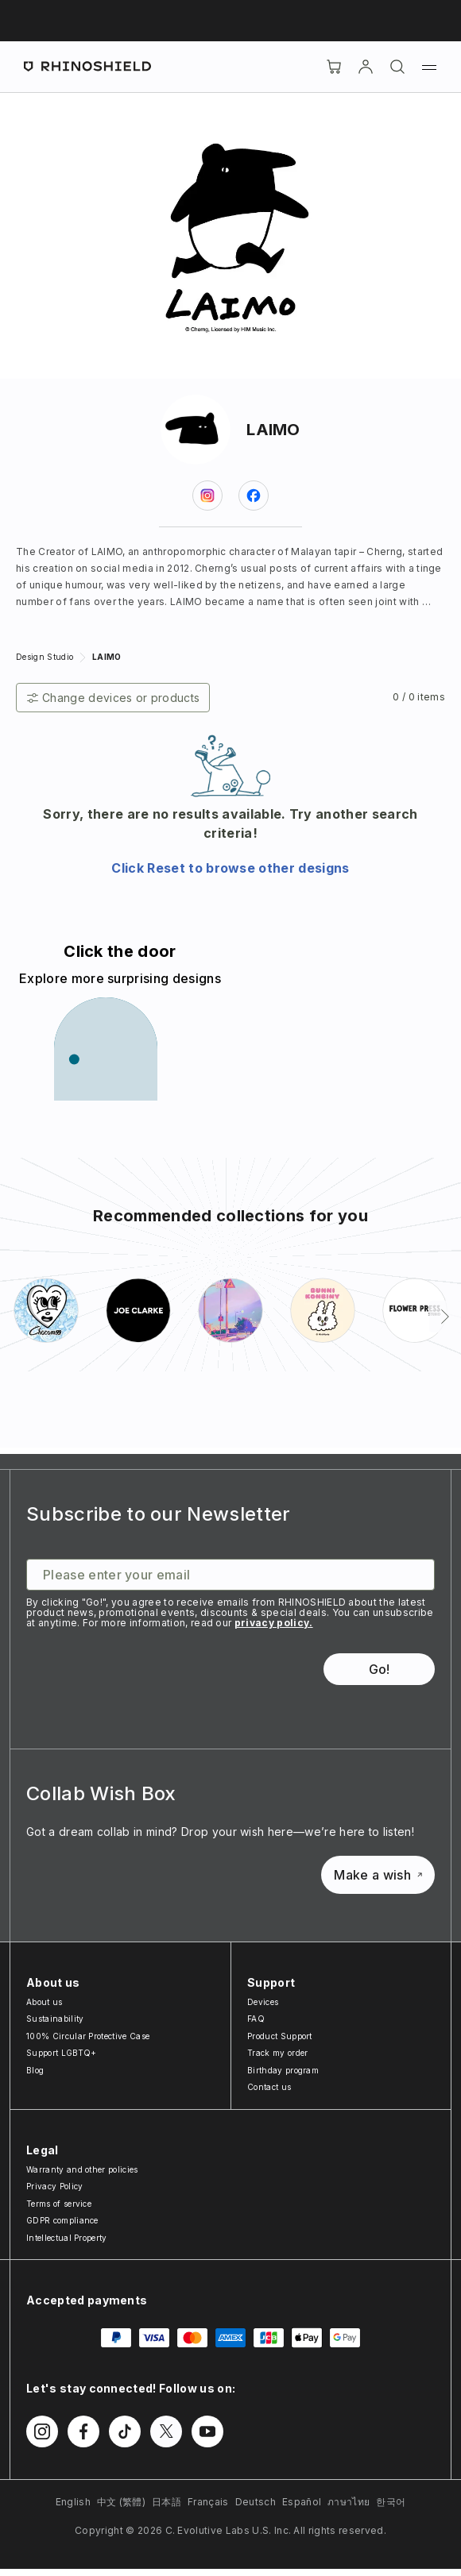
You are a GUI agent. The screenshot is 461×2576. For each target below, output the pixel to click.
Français (208, 2502)
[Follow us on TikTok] (125, 2431)
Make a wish (378, 1875)
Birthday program (283, 2070)
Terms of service (58, 2203)
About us (44, 2002)
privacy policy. (273, 1623)
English (73, 2502)
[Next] (445, 1316)
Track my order (277, 2052)
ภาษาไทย (348, 2502)
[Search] (397, 66)
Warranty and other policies (82, 2169)
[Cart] (334, 66)
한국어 (390, 2502)
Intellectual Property (66, 2237)
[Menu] (429, 66)
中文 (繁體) (121, 2502)
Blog (35, 2070)
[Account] (365, 66)
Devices (262, 2002)
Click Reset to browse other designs (230, 868)
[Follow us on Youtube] (207, 2431)
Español (301, 2502)
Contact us (269, 2087)
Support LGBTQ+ (61, 2052)
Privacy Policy (54, 2186)
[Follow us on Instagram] (42, 2431)
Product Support (279, 2036)
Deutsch (255, 2502)
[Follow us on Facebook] (83, 2431)
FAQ (256, 2018)
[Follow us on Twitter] (166, 2431)
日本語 (166, 2502)
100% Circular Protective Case (87, 2036)
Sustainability (54, 2018)
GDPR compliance (62, 2220)
